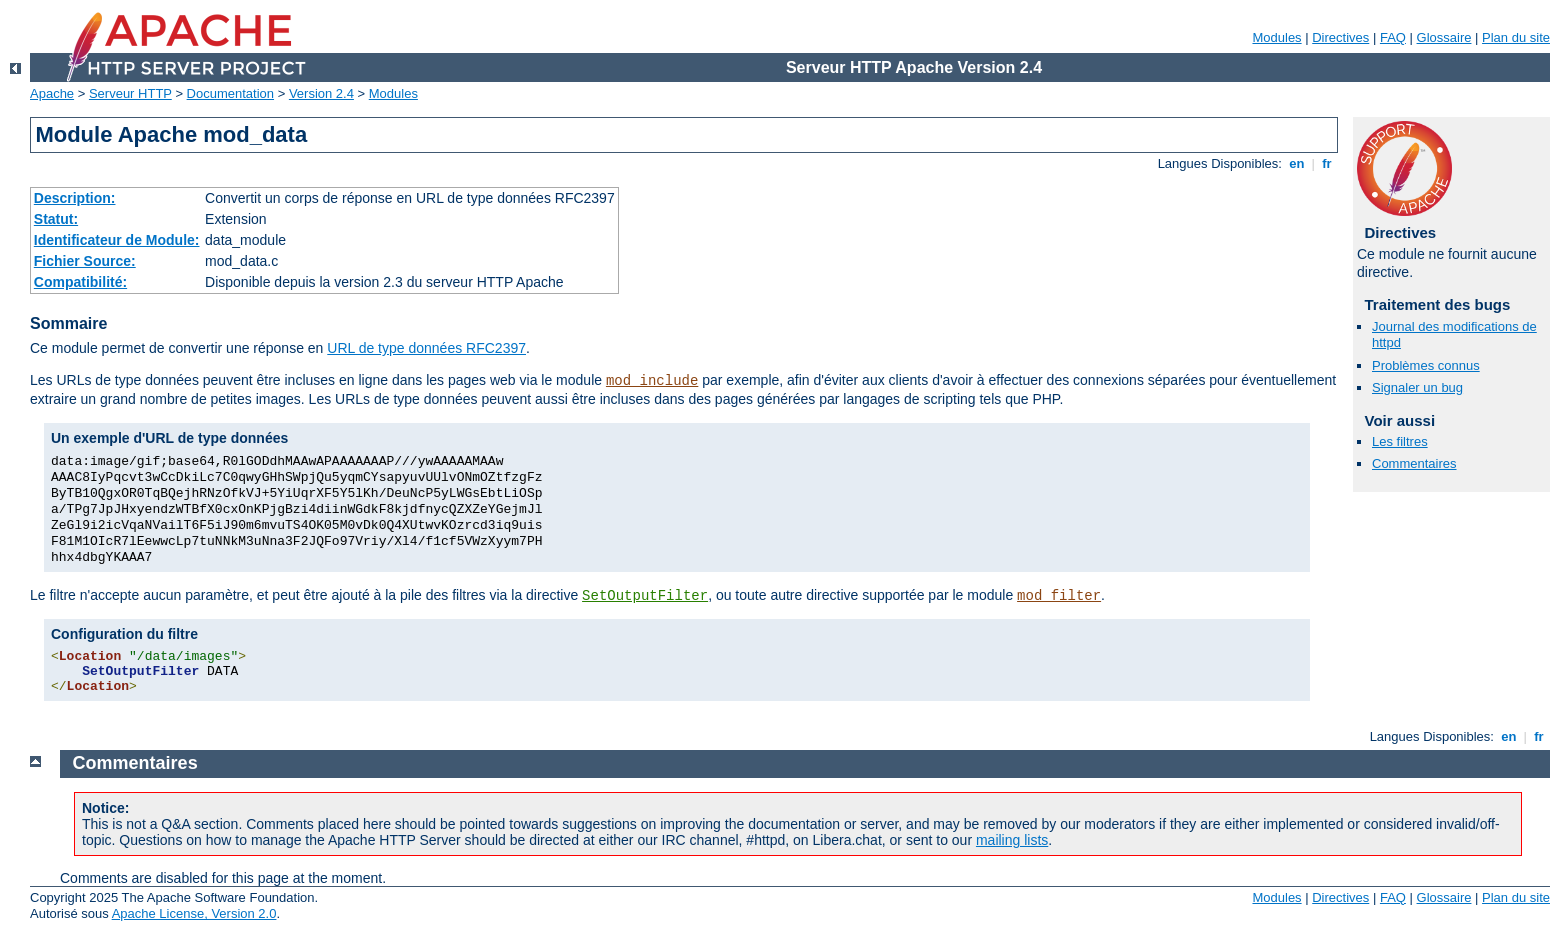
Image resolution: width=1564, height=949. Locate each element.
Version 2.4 (321, 93)
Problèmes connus (1426, 365)
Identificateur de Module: (117, 240)
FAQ (1393, 37)
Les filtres (1400, 441)
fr (1327, 163)
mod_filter (1059, 596)
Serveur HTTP (130, 93)
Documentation (230, 93)
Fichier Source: (85, 261)
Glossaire (1444, 37)
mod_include (652, 381)
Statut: (56, 219)
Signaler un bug (1417, 387)
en (1297, 163)
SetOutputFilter (645, 596)
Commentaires (1414, 463)
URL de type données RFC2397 (426, 348)
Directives (1340, 37)
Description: (75, 198)
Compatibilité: (80, 282)
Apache (52, 93)
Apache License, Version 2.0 (194, 913)
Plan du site (1516, 37)
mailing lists (1012, 840)
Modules (1276, 37)
